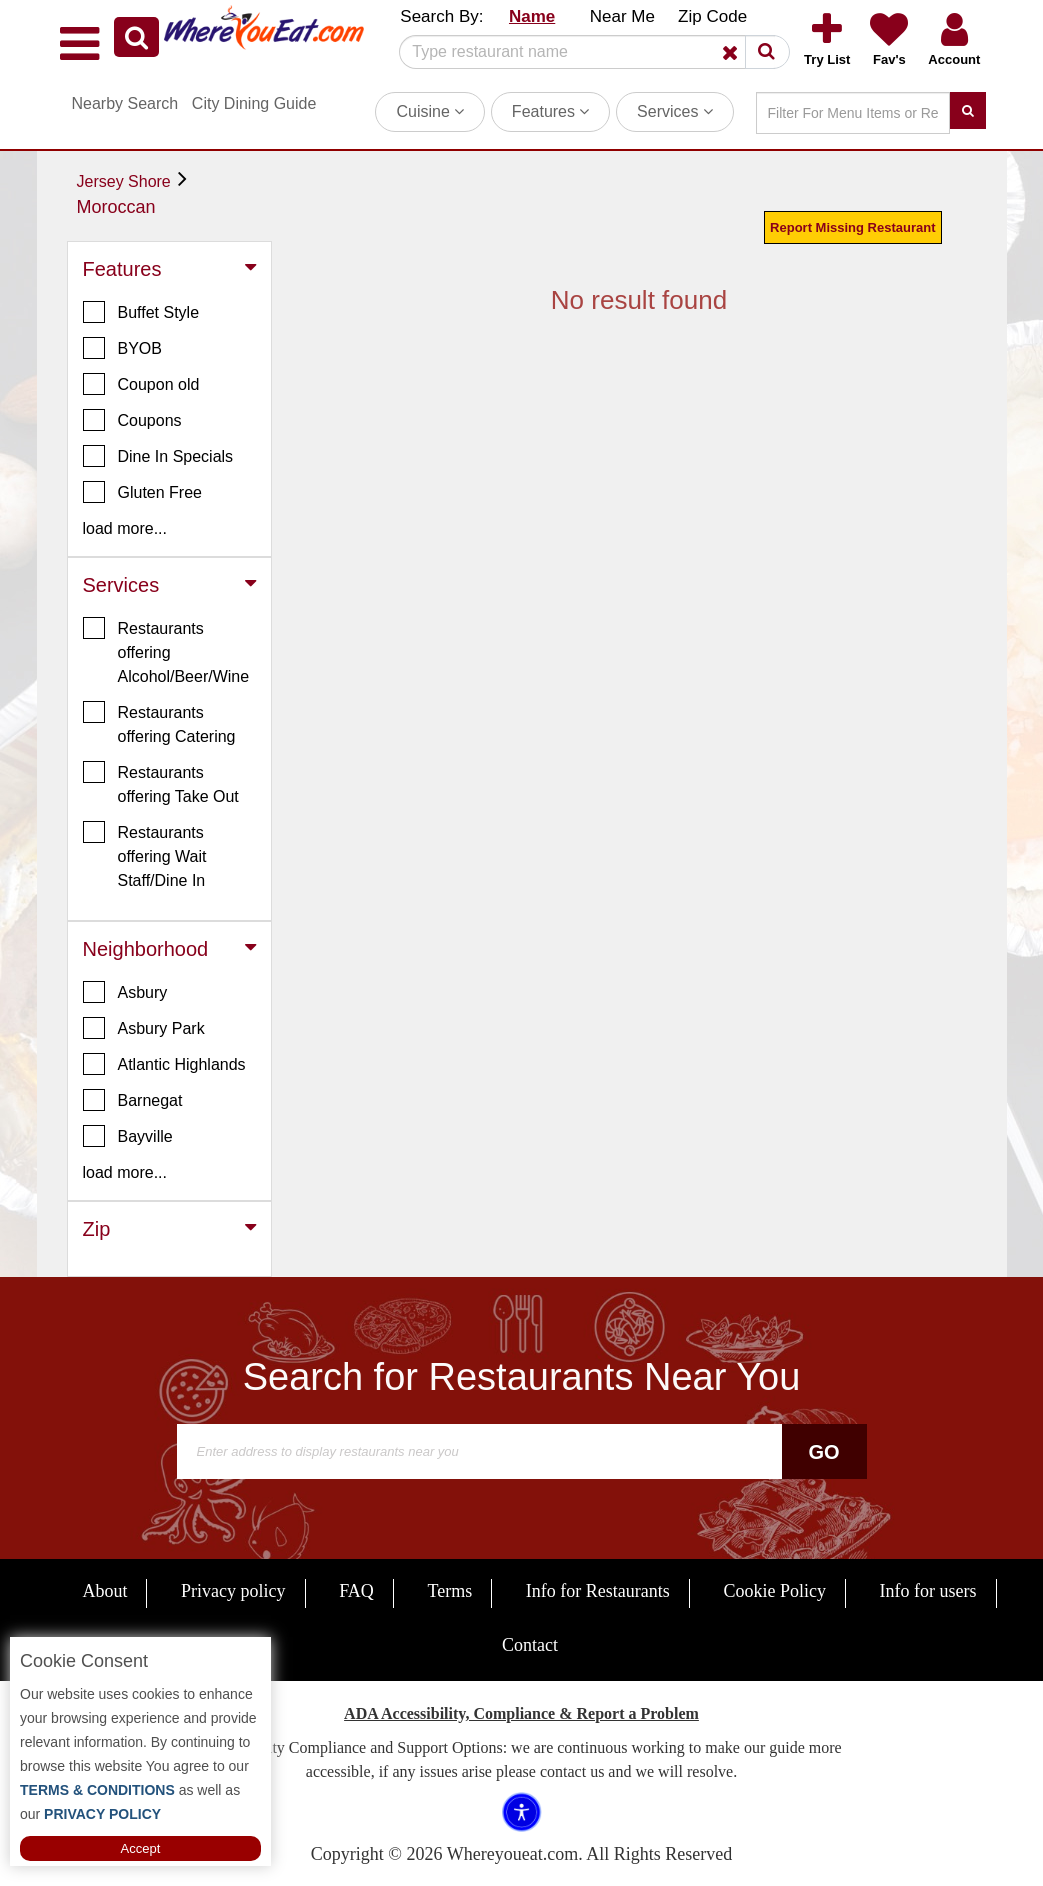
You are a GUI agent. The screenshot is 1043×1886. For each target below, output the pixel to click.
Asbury (125, 992)
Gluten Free (142, 492)
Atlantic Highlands (164, 1064)
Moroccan (116, 207)
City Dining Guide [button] (254, 103)
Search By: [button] (441, 16)
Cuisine (430, 111)
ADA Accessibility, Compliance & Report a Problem (521, 1713)
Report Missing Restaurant (852, 227)
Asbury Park (144, 1028)
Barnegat (133, 1100)
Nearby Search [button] (125, 103)
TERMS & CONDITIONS (97, 1790)
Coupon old (141, 384)
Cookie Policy (774, 1591)
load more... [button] (125, 528)
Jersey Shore (124, 181)
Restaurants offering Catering (159, 723)
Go (823, 1452)
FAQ (356, 1591)
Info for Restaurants (598, 1591)
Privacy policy (233, 1591)
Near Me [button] (622, 16)
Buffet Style (141, 312)
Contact (530, 1645)
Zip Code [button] (712, 16)
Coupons (132, 420)
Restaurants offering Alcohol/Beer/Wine (166, 651)
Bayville (128, 1136)
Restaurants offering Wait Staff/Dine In (145, 855)
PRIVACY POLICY (100, 1814)
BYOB (122, 348)
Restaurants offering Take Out (161, 783)
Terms (449, 1591)
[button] (136, 37)
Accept (141, 1848)
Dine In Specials (158, 456)
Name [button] (532, 16)
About (104, 1591)
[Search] (587, 52)
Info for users (928, 1591)
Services (675, 111)
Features (551, 111)
